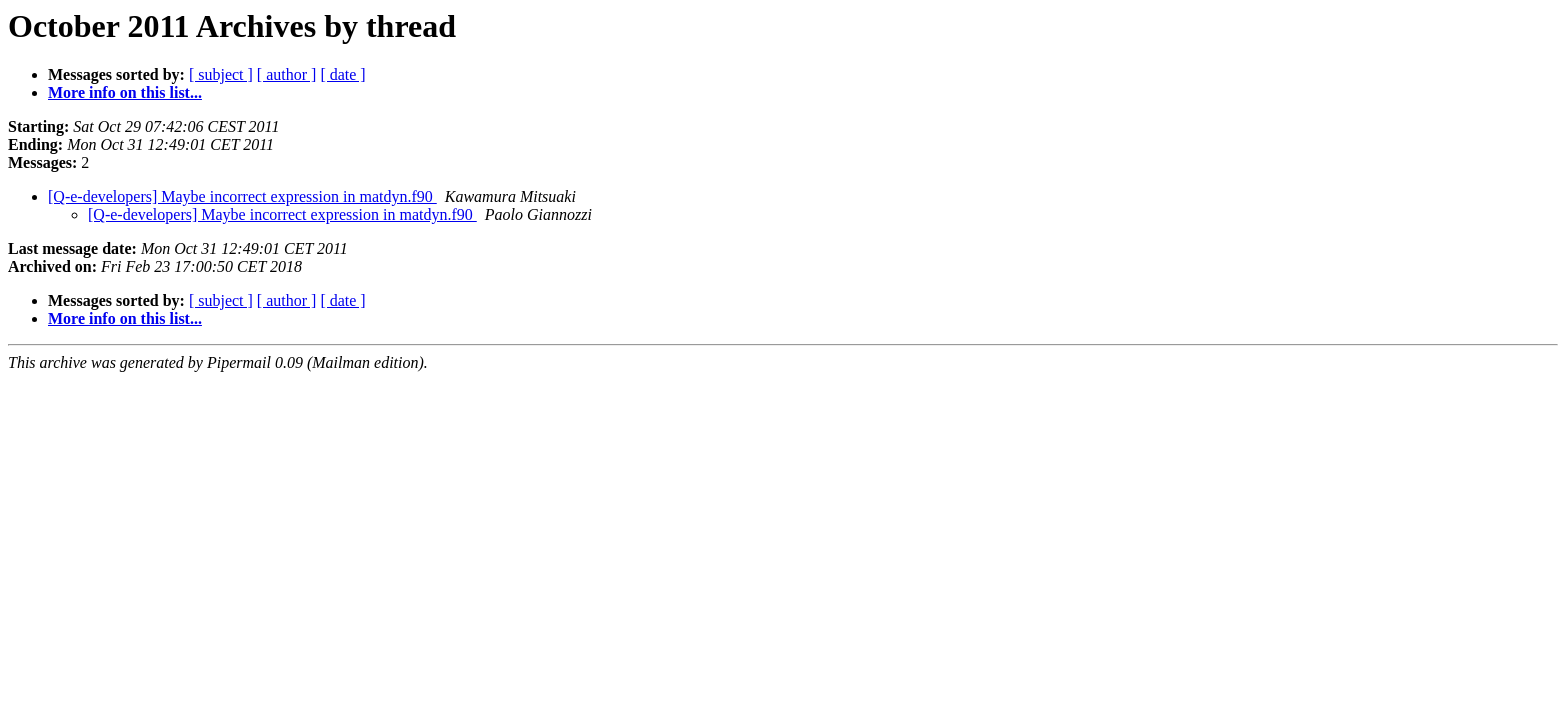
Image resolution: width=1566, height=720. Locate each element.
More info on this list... (125, 92)
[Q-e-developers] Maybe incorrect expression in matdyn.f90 (242, 196)
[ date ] (342, 74)
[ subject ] (221, 74)
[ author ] (287, 74)
